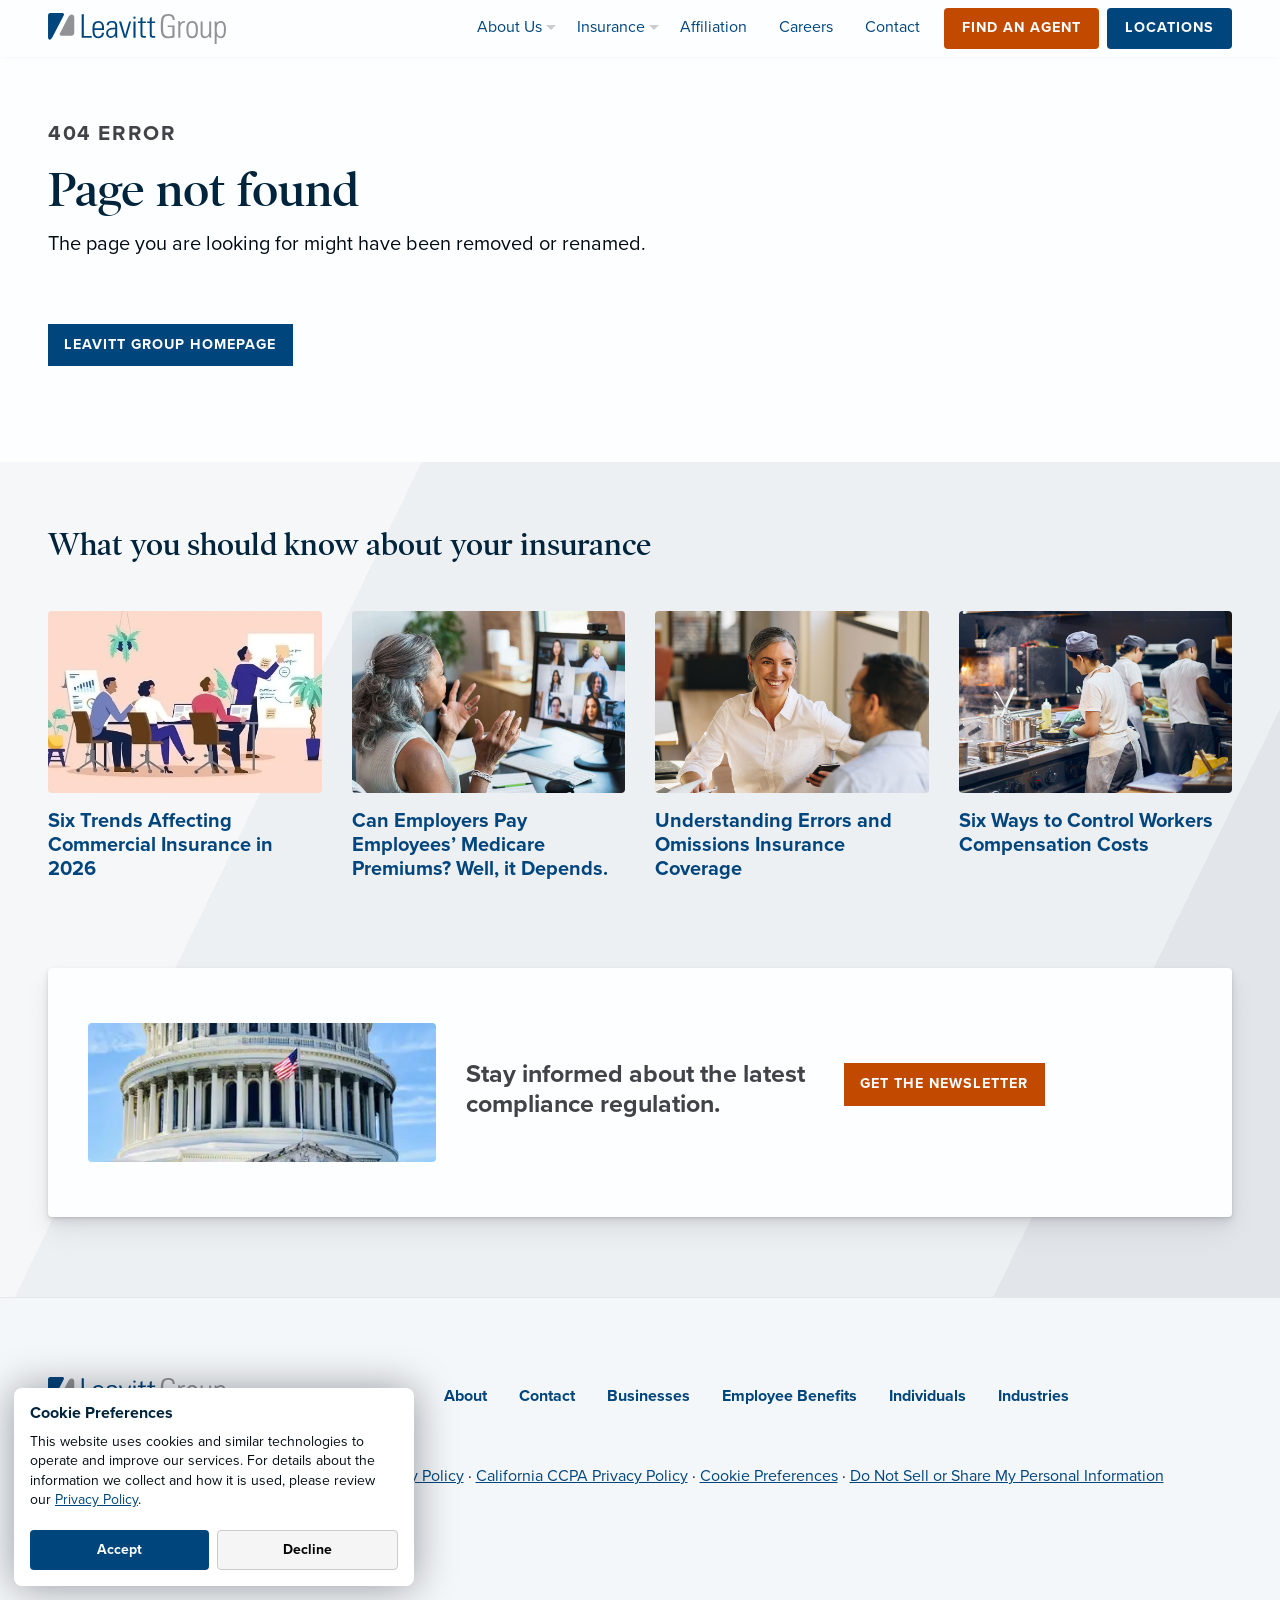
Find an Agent (1021, 27)
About (465, 1396)
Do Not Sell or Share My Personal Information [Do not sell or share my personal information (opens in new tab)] (1007, 1476)
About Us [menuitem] (509, 27)
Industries (1033, 1396)
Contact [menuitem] (892, 27)
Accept (119, 1549)
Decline (307, 1549)
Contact (547, 1396)
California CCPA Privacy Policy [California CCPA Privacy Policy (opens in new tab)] (582, 1476)
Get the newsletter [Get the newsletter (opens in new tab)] (944, 1083)
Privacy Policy (96, 1499)
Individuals (927, 1396)
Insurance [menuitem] (611, 27)
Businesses (648, 1396)
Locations (1169, 27)
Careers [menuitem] (806, 27)
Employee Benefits (789, 1396)
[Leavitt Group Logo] (137, 27)
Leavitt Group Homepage (170, 344)
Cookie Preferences (769, 1476)
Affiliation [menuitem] (713, 27)
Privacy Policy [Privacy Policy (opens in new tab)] (416, 1476)
